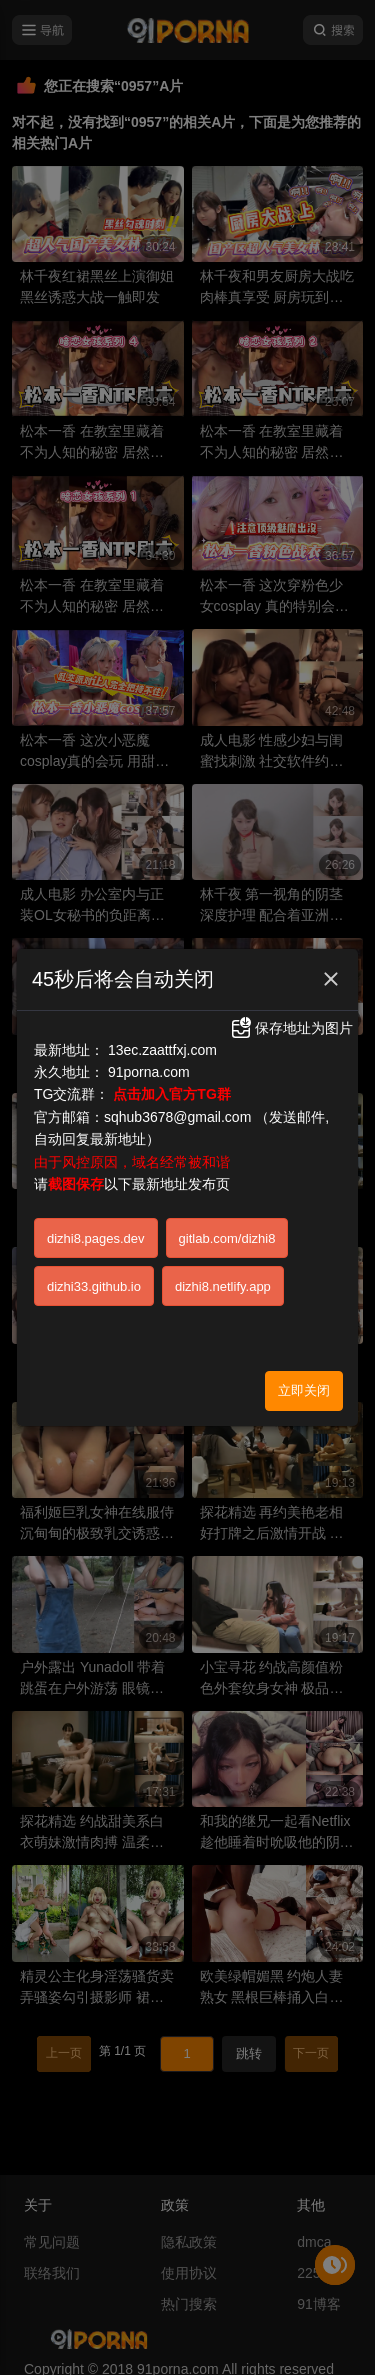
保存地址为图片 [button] (291, 949)
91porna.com (149, 993)
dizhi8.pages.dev (96, 1159)
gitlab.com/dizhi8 (227, 1159)
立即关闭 (304, 1311)
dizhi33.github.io (94, 1207)
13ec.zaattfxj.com (162, 971)
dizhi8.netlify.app (223, 1207)
